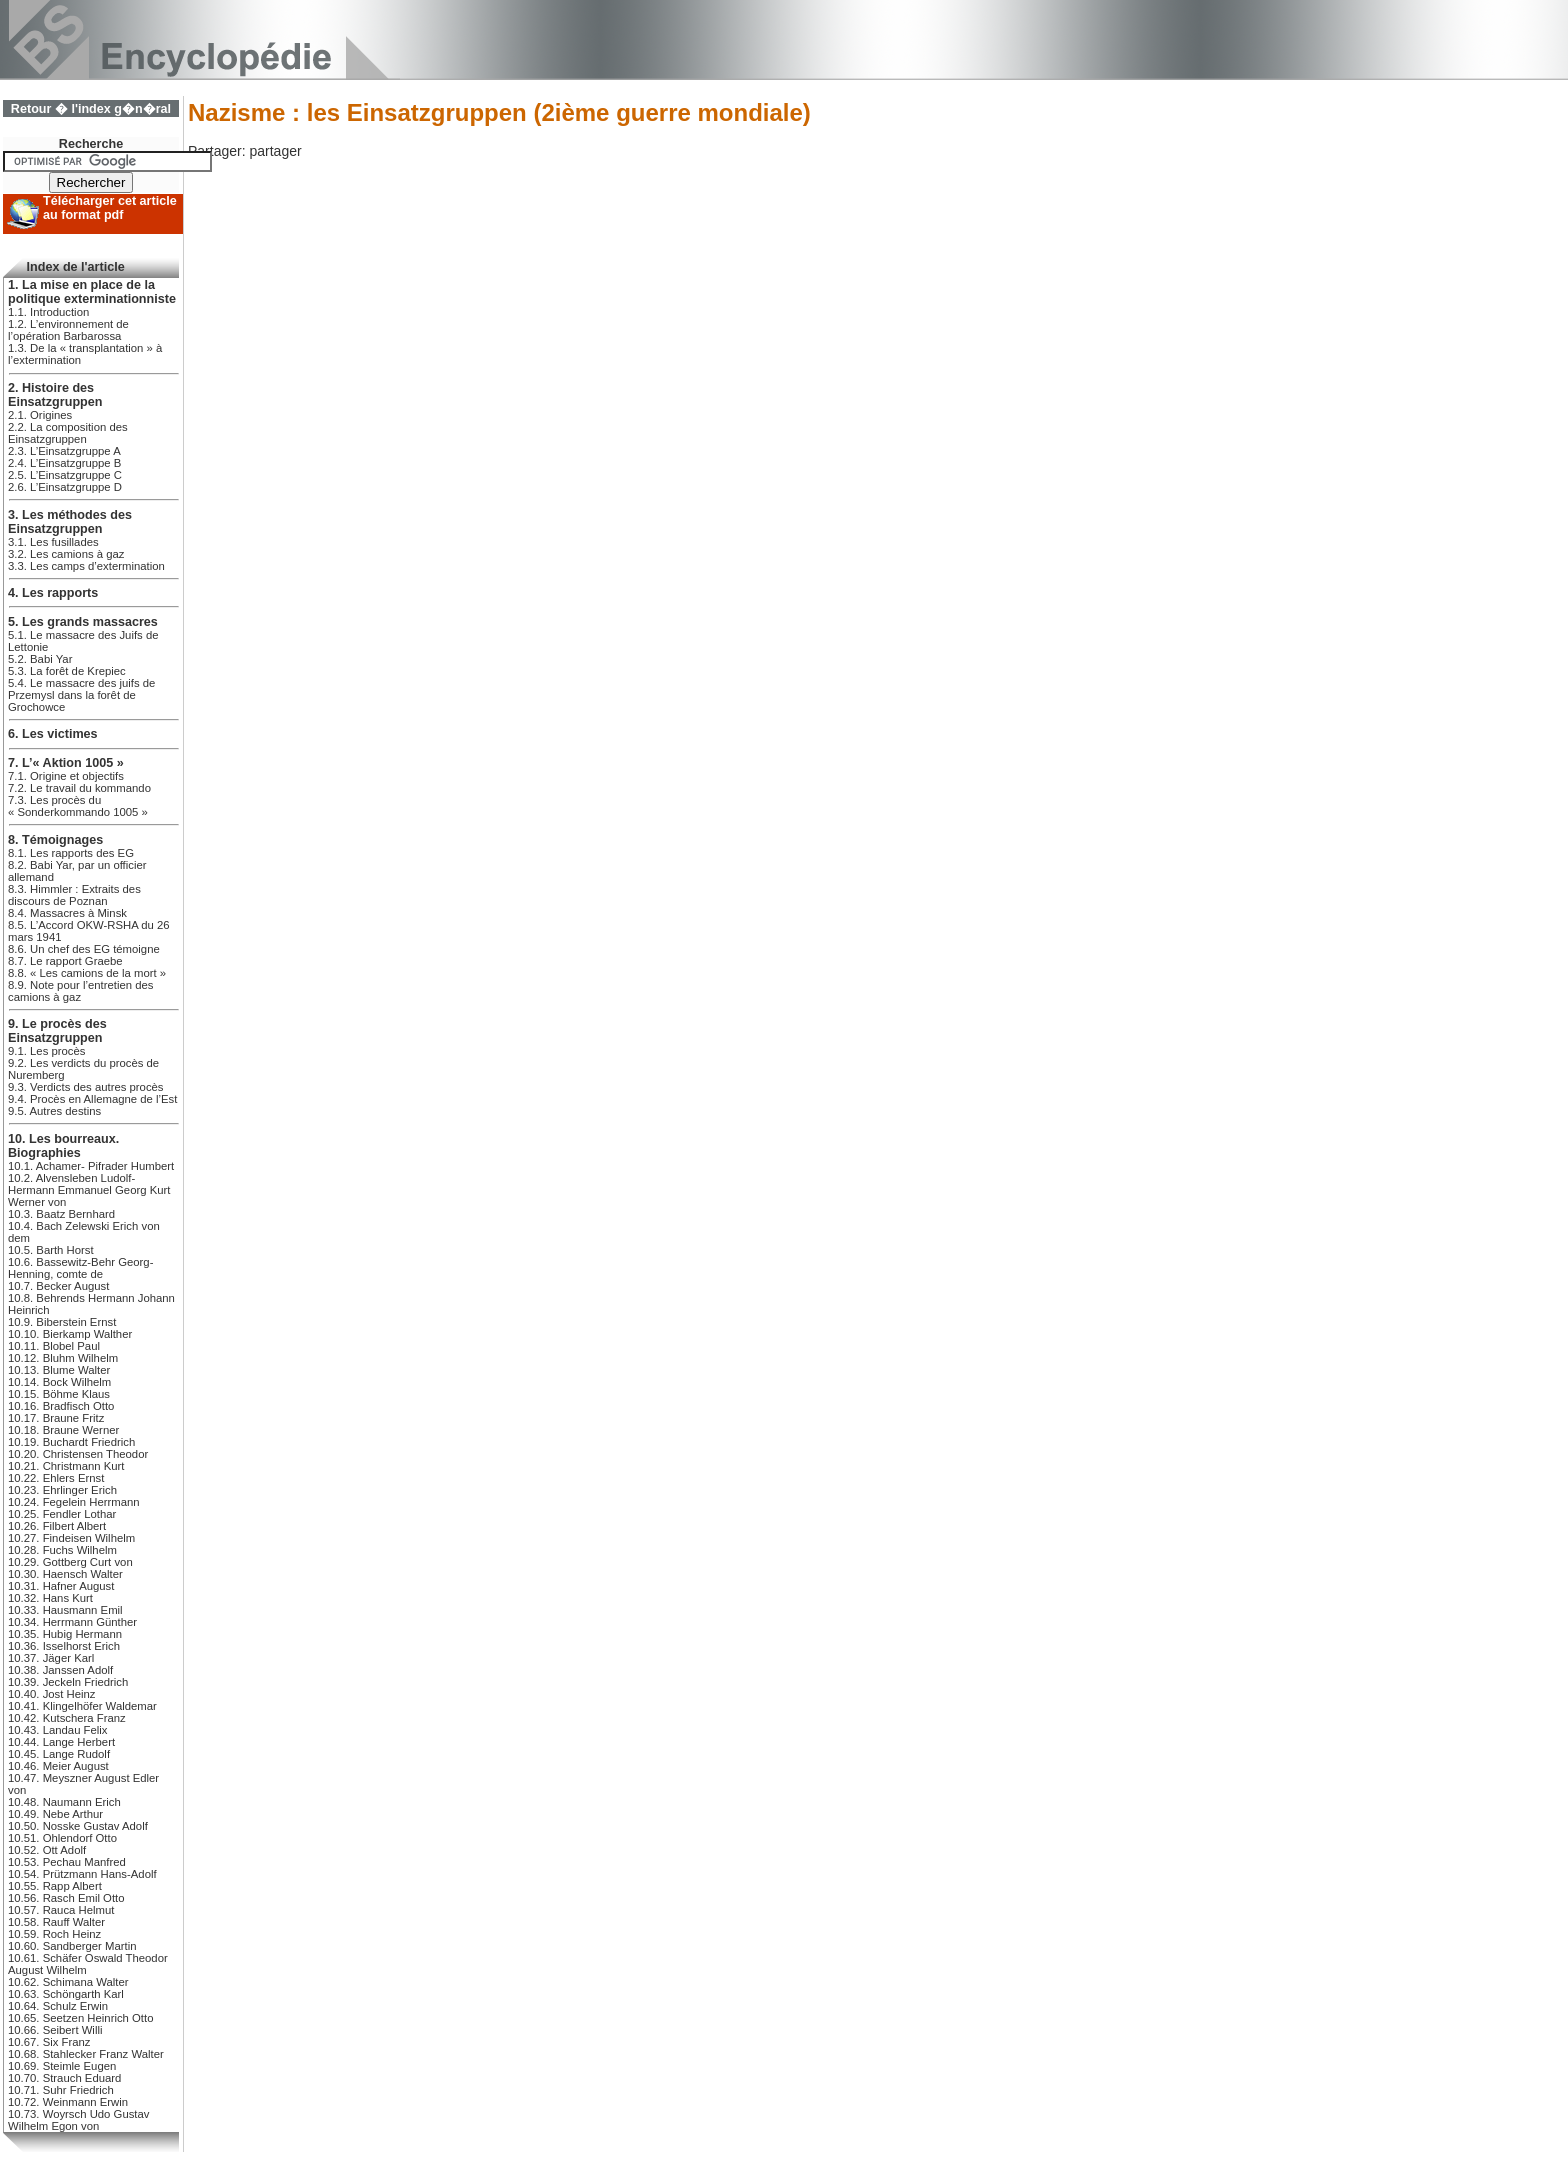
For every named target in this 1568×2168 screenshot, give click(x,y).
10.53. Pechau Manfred (67, 1862)
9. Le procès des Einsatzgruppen (57, 1031)
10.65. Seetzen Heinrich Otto (80, 2018)
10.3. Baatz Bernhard (61, 1214)
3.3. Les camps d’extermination (86, 566)
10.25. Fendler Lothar (62, 1514)
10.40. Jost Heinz (52, 1694)
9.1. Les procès (46, 1051)
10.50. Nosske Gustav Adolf (78, 1826)
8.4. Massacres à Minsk (67, 913)
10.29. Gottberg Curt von (70, 1562)
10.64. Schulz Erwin (58, 2006)
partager (275, 151)
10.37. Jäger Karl (51, 1658)
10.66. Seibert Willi (55, 2030)
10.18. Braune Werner (63, 1430)
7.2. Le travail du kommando (79, 788)
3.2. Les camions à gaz (66, 554)
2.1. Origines (40, 415)
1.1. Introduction (48, 312)
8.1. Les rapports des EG (71, 853)
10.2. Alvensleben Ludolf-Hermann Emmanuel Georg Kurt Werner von (89, 1190)
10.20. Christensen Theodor (78, 1454)
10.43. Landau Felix (58, 1730)
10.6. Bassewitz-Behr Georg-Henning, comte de (80, 1268)
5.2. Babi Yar (40, 659)
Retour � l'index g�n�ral (91, 109)
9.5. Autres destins (54, 1111)
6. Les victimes (53, 734)
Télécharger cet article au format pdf (110, 208)
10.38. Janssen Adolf (60, 1670)
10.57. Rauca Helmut (61, 1910)
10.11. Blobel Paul (54, 1346)
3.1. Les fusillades (53, 542)
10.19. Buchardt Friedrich (71, 1442)
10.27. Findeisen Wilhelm (71, 1538)
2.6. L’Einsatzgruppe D (65, 487)
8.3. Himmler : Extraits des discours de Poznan (74, 895)
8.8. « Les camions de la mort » (87, 973)
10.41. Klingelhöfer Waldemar (82, 1706)
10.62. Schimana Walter (68, 1982)
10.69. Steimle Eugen (62, 2066)
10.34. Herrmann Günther (72, 1622)
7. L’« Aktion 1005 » (66, 763)
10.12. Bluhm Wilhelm (63, 1358)
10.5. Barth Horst (51, 1250)
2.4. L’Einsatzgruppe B (64, 463)
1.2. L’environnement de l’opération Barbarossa (68, 330)
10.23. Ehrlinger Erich (62, 1490)
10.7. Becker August (58, 1286)
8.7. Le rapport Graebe (65, 961)
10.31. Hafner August (61, 1586)
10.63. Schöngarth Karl (66, 1994)
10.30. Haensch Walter (65, 1574)
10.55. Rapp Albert (55, 1886)
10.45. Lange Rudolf (59, 1754)
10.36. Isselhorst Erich (64, 1646)
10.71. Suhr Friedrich (61, 2090)
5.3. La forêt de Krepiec (67, 671)
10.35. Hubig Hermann (65, 1634)
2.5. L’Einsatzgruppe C (65, 475)
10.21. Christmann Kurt (66, 1466)
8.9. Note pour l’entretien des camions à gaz (80, 991)
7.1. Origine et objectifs (66, 776)
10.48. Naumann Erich (64, 1802)
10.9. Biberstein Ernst (62, 1322)
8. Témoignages (55, 840)
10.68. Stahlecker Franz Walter (86, 2054)
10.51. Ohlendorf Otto (62, 1838)
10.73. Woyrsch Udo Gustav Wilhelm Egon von (78, 2120)
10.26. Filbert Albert (57, 1526)
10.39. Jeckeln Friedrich (68, 1682)
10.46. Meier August (58, 1766)
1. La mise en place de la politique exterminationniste (92, 292)
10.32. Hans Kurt (50, 1598)
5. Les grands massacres (83, 622)
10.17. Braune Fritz (56, 1418)
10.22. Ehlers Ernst (56, 1478)
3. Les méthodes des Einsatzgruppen (70, 522)
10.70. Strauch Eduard (64, 2078)
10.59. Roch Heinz (54, 1934)
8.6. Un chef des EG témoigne (84, 949)
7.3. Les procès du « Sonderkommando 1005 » (78, 806)
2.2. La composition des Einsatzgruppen (68, 433)
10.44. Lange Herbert (61, 1742)
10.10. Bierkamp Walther (70, 1334)
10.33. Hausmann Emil (65, 1610)
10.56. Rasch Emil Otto (66, 1898)
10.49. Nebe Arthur (55, 1814)
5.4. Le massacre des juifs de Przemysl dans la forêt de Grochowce (81, 695)
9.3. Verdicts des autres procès (86, 1087)
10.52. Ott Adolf (47, 1850)
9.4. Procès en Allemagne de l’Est (92, 1099)
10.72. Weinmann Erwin (68, 2102)
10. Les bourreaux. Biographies (63, 1146)
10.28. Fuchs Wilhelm (62, 1550)
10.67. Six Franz (49, 2042)
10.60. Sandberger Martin (72, 1946)
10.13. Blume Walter (59, 1370)
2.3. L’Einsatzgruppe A (64, 451)
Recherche (91, 144)
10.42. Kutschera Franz (67, 1718)
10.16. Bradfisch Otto (61, 1406)
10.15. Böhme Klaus (59, 1394)
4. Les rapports (53, 593)
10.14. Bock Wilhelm (59, 1382)
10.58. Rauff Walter (56, 1922)
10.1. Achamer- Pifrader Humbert (91, 1166)
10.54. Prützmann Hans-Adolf (82, 1874)
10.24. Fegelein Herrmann (74, 1502)
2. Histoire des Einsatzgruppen (55, 395)
